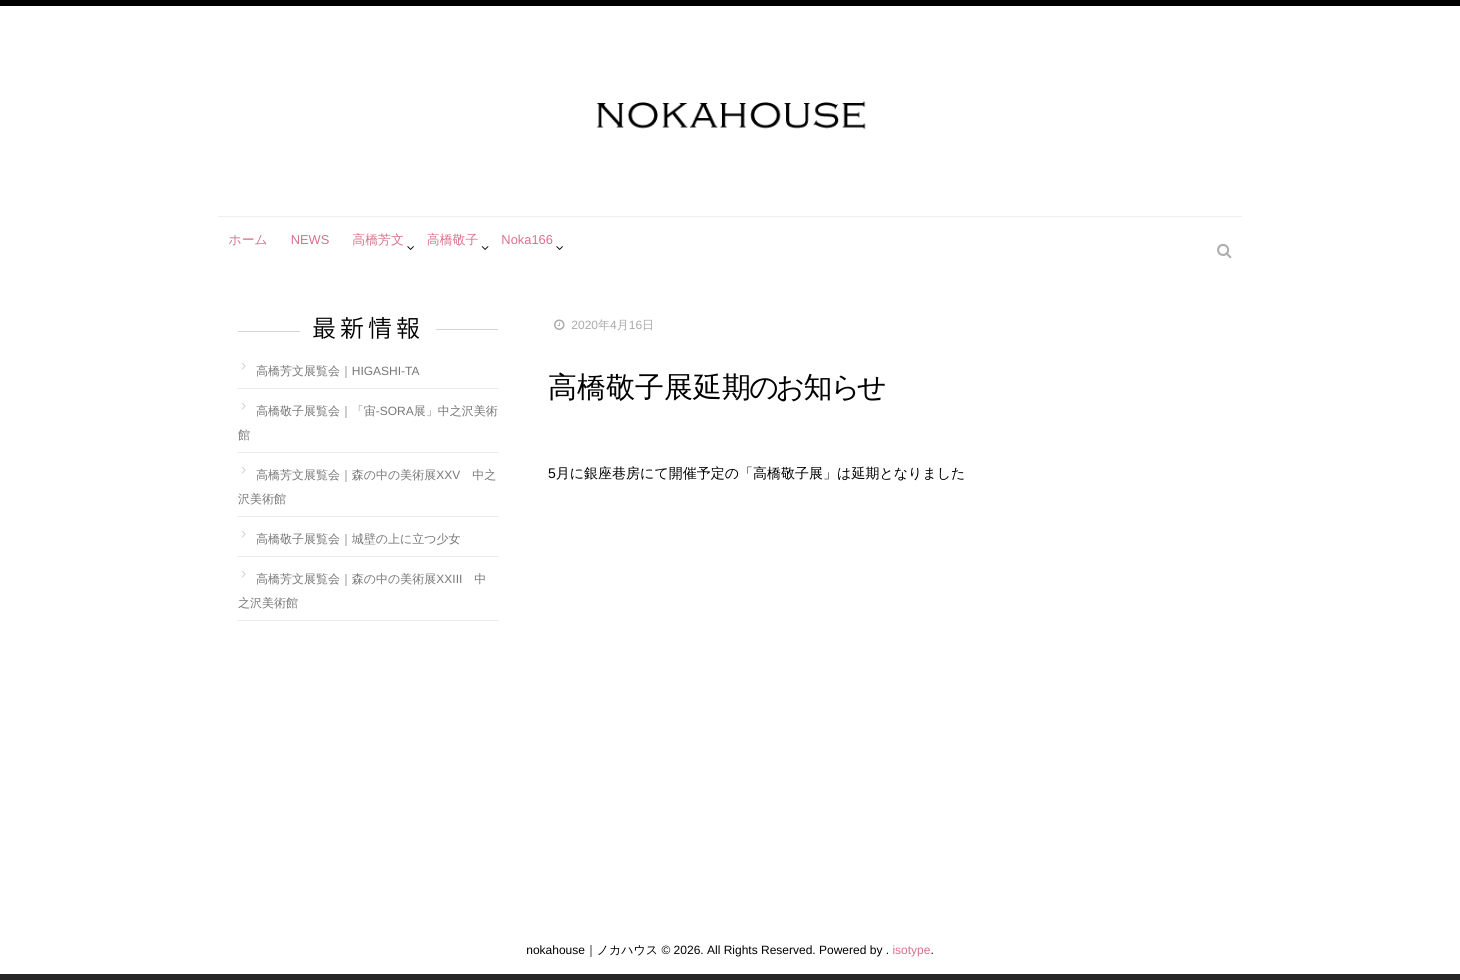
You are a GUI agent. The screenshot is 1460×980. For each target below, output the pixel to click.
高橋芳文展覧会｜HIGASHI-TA (338, 371)
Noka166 (554, 247)
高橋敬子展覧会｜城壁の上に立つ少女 (358, 539)
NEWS (320, 247)
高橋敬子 (474, 247)
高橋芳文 (394, 247)
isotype (911, 950)
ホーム (251, 247)
